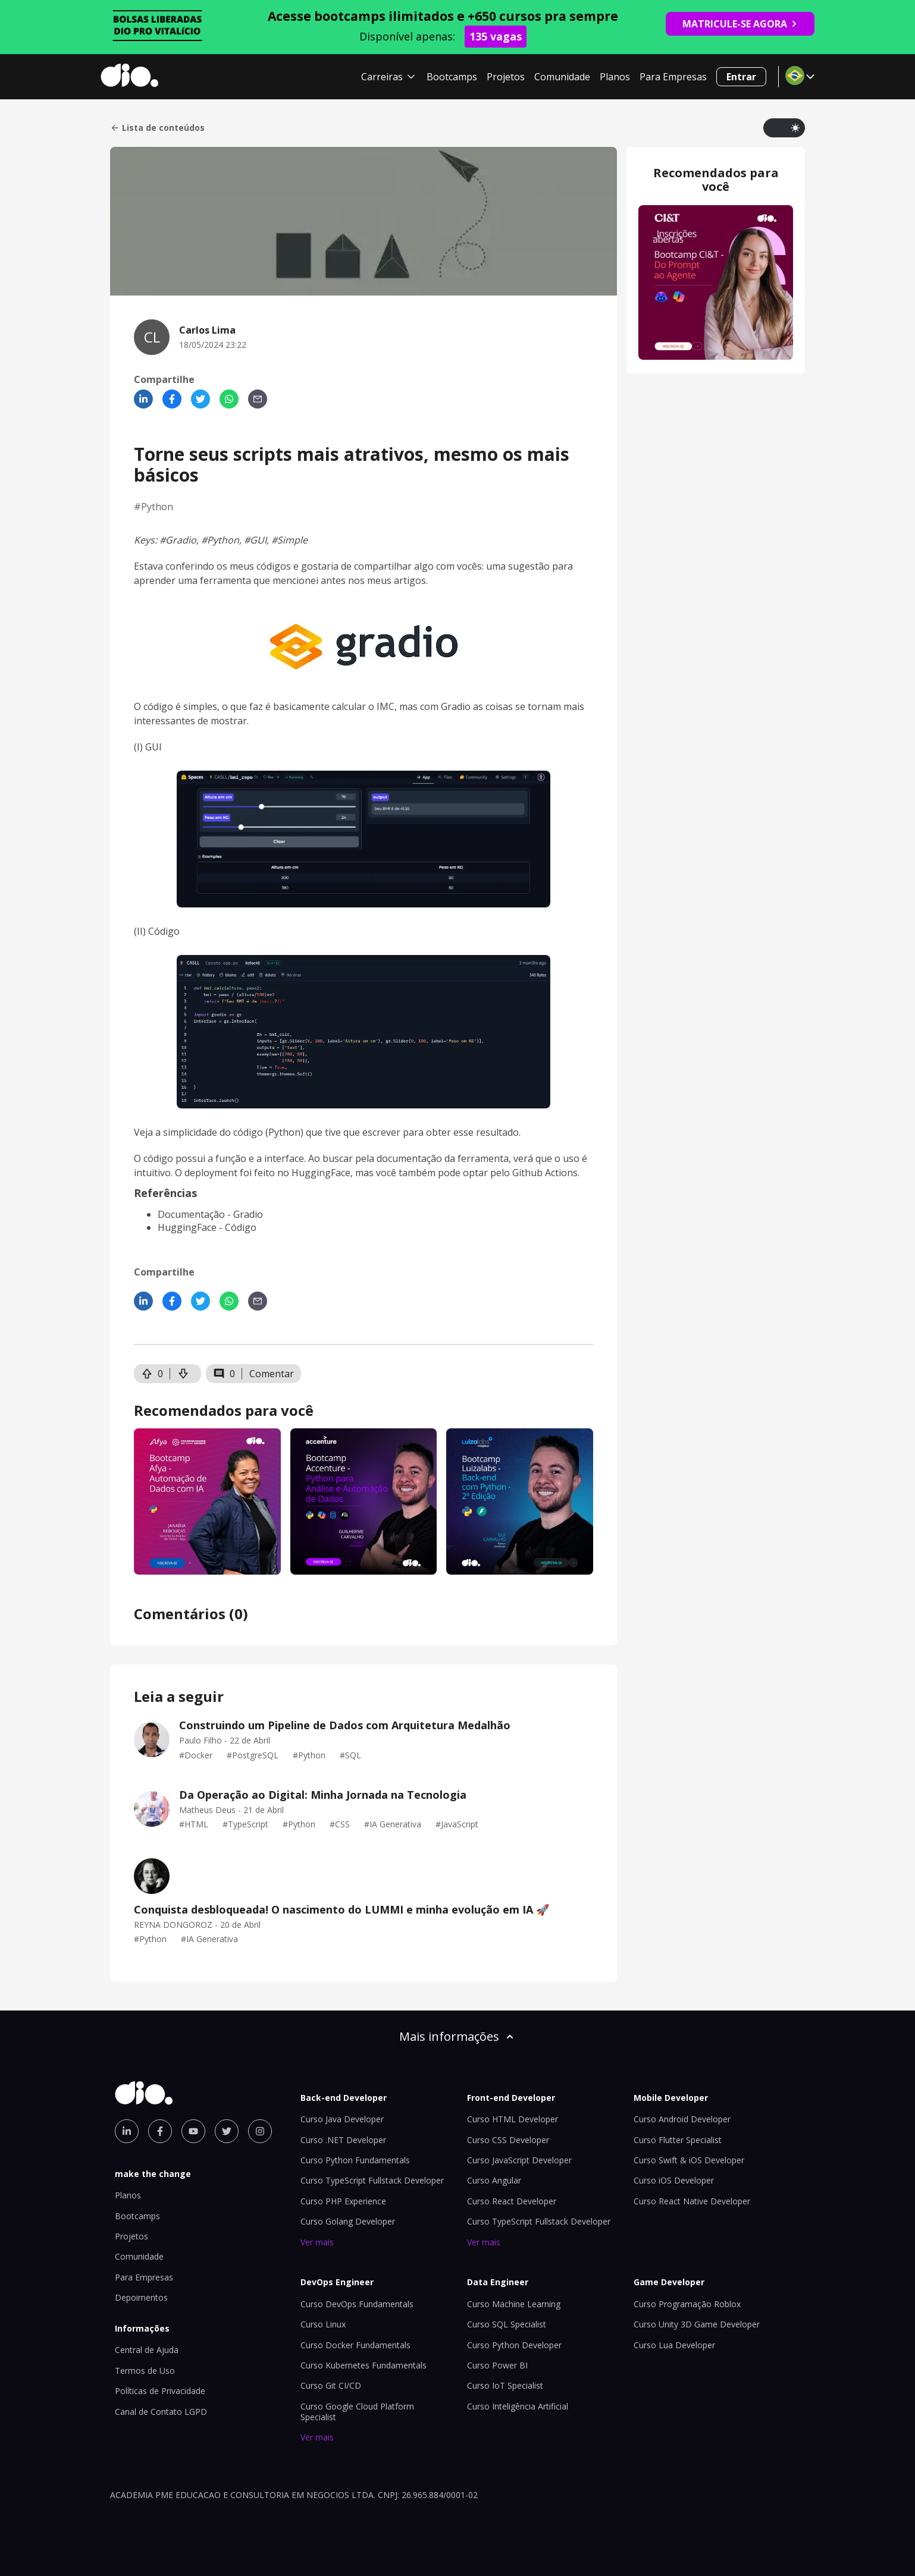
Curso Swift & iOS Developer (689, 2160)
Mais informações (457, 2036)
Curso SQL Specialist (506, 2324)
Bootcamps (452, 76)
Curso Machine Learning (513, 2304)
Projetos (506, 76)
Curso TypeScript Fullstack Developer (372, 2180)
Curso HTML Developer (512, 2119)
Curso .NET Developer (343, 2139)
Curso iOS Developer (674, 2180)
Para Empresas (673, 76)
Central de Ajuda (146, 2349)
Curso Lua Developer (674, 2345)
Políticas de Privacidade (160, 2390)
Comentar (271, 1373)
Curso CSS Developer (508, 2139)
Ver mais (317, 2242)
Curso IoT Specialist (505, 2385)
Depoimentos (141, 2297)
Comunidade (562, 76)
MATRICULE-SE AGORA (740, 23)
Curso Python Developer (514, 2345)
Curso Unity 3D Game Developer (697, 2324)
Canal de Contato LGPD (161, 2411)
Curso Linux (323, 2324)
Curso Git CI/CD (330, 2385)
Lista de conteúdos (157, 128)
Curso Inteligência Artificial (517, 2406)
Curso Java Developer (342, 2119)
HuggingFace (187, 1227)
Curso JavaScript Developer (519, 2160)
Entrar (741, 76)
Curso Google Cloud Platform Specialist (357, 2412)
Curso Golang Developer (347, 2221)
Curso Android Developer (682, 2119)
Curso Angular (494, 2180)
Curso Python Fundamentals (355, 2160)
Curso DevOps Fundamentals (356, 2304)
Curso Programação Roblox (687, 2304)
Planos (615, 76)
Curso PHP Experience (343, 2201)
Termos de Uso (145, 2370)
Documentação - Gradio (210, 1214)
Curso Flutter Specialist (678, 2139)
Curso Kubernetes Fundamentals (363, 2365)
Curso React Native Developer (692, 2201)
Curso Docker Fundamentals (355, 2345)
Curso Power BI (497, 2365)
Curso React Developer (511, 2201)
